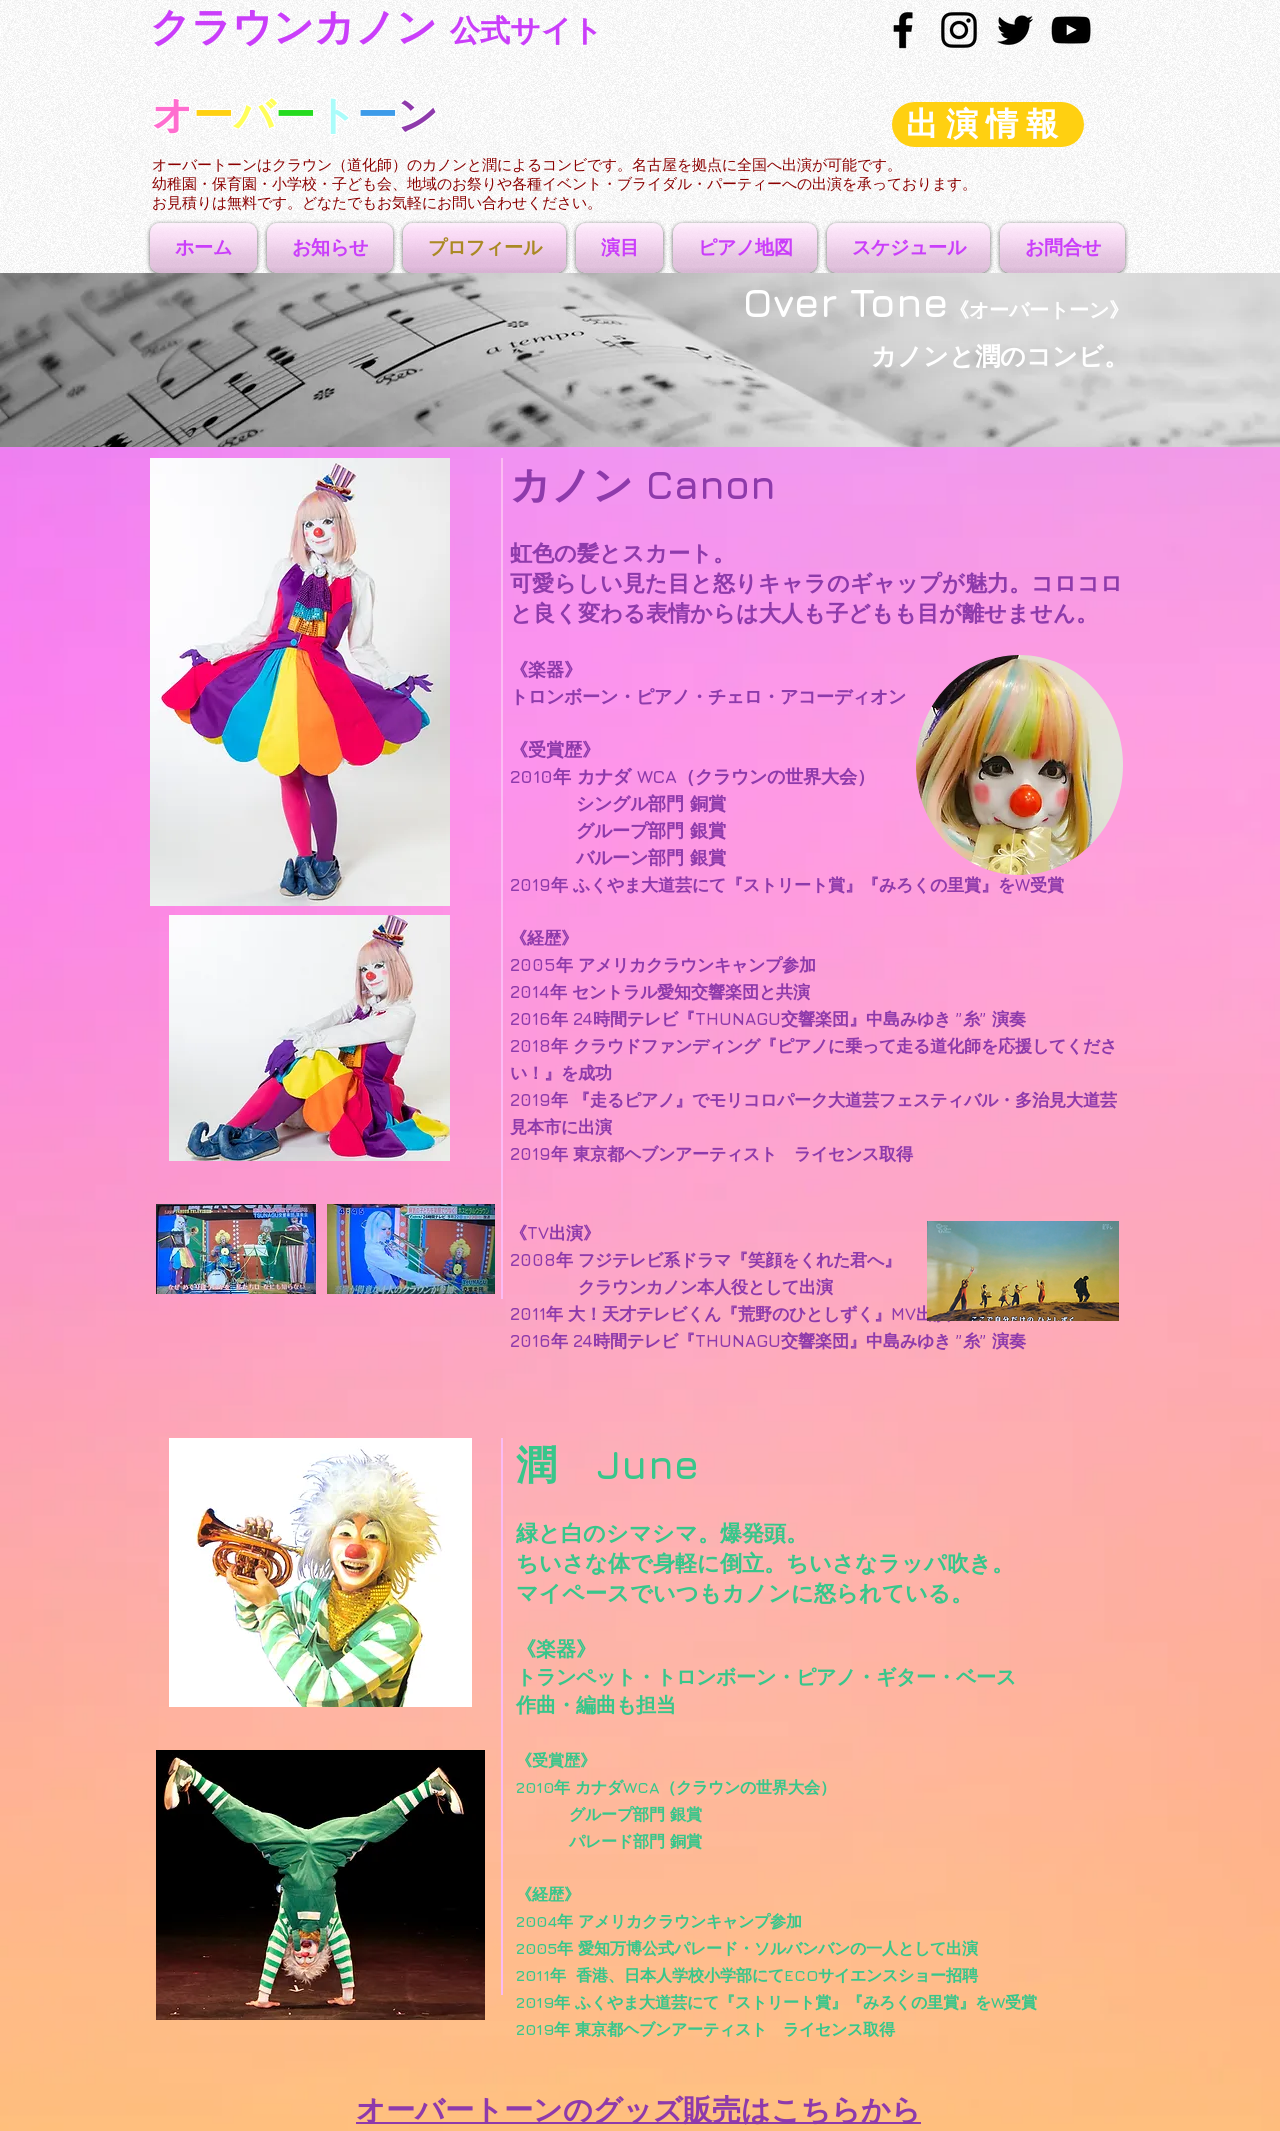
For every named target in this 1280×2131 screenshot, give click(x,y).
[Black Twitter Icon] (1015, 30)
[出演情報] (988, 124)
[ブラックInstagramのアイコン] (959, 30)
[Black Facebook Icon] (903, 30)
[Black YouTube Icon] (1071, 30)
